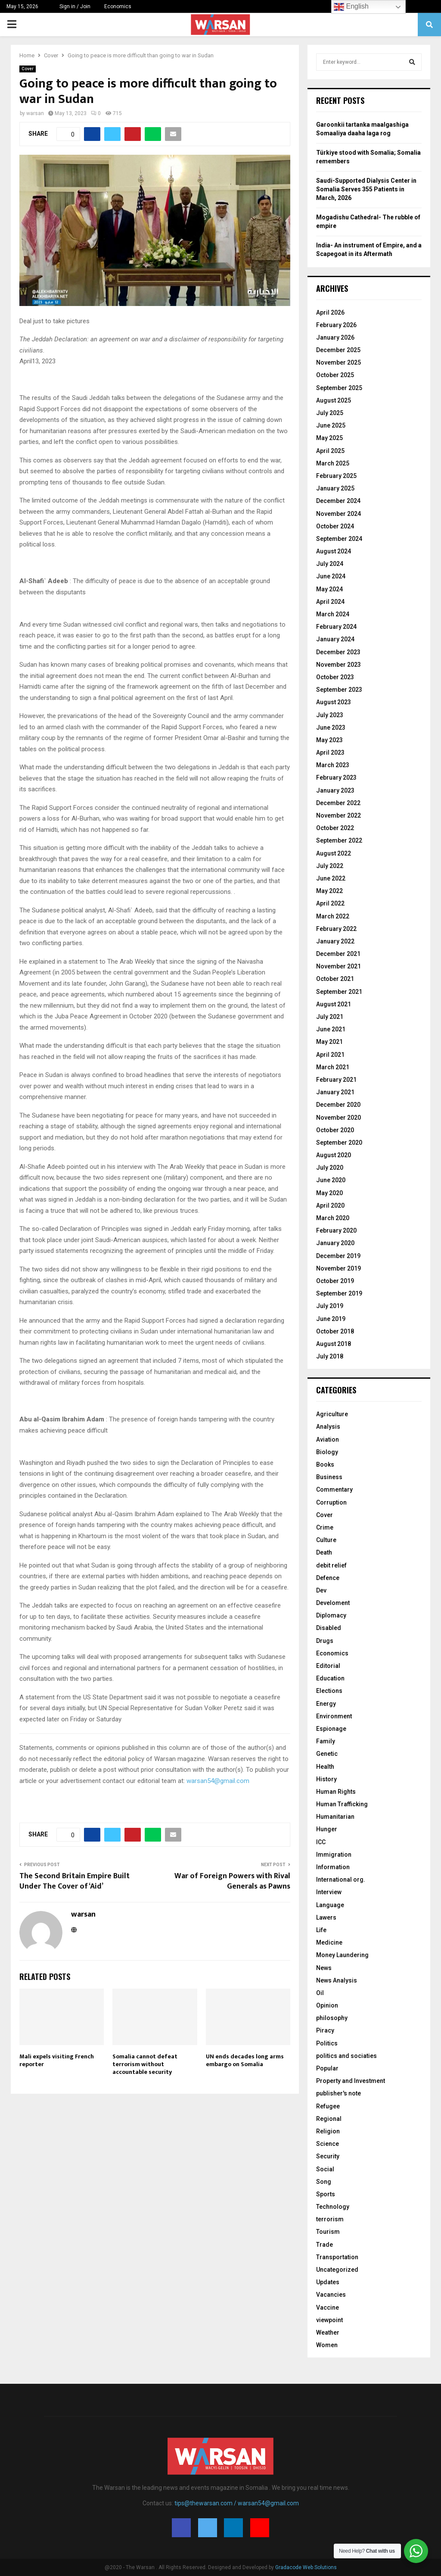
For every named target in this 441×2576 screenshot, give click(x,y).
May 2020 (329, 1193)
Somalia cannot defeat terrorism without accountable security (144, 2064)
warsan (35, 113)
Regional (329, 2118)
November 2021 (338, 966)
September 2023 (339, 689)
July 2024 (329, 563)
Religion (328, 2131)
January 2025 (335, 488)
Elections (329, 1690)
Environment (334, 1716)
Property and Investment (350, 2080)
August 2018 (333, 1343)
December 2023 (338, 652)
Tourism (328, 2231)
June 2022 (330, 878)
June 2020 (330, 1180)
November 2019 (338, 1268)
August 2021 (333, 1004)
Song (323, 2181)
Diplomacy (331, 1615)
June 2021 (330, 1029)
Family (325, 1741)
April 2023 (330, 752)
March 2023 (332, 765)
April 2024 (330, 601)
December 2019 (338, 1255)
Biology (327, 1452)
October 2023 (335, 677)
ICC (321, 1842)
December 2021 (338, 953)
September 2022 (339, 840)
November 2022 (338, 815)
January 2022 (335, 941)
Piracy (325, 2030)
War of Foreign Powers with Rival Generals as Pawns (232, 1881)
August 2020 (333, 1155)
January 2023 (335, 790)
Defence (327, 1577)
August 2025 (333, 400)
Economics (117, 6)
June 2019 (330, 1318)
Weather (327, 2332)
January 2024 (335, 639)
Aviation (327, 1439)
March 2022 (332, 916)
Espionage (331, 1728)
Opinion (327, 2005)
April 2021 (330, 1054)
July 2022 (329, 865)
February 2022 (336, 928)
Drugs (324, 1640)
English (351, 7)
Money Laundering (342, 1955)
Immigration (333, 1854)
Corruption (331, 1502)
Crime (324, 1527)
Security (327, 2156)
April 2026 (330, 312)
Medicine (329, 1942)
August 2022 (333, 853)
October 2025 (335, 375)
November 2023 (338, 664)
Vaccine (327, 2307)
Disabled (328, 1627)
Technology (332, 2206)
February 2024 (336, 626)
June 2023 (330, 727)
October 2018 (335, 1331)
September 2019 (339, 1293)
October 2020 (335, 1130)
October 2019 (335, 1280)
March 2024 (332, 614)
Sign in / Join (71, 6)
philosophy (332, 2017)
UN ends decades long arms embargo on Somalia (245, 2060)
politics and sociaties (346, 2055)
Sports (325, 2194)
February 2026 (336, 325)
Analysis (328, 1426)
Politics (327, 2043)
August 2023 (333, 702)
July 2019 (329, 1305)
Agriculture (332, 1414)
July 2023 (329, 715)
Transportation (337, 2257)
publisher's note (338, 2093)
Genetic (327, 1753)
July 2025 (329, 412)
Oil (320, 1992)
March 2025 (332, 463)
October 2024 (335, 526)
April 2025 (330, 450)
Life (321, 1930)
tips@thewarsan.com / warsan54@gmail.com (236, 2503)
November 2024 (338, 513)
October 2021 (335, 978)
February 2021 (336, 1079)
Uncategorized (337, 2269)
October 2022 (335, 827)
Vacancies (331, 2294)
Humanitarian (335, 1816)
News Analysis (336, 1980)
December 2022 (338, 802)
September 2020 (339, 1142)
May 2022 (329, 890)
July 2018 (329, 1356)
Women (327, 2345)
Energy (326, 1703)
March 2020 (332, 1218)
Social (325, 2169)
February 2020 (336, 1230)
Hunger (326, 1829)
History (326, 1779)
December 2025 (338, 350)
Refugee (328, 2106)
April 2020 (330, 1205)
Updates (327, 2282)
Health (325, 1766)
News (324, 1967)
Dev (321, 1590)
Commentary (334, 1489)
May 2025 (329, 437)
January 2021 (335, 1092)
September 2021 (339, 991)
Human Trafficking (342, 1804)
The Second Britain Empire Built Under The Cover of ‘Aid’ (74, 1881)
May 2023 (329, 740)
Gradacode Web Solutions (306, 2567)
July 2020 (329, 1167)
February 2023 (336, 777)
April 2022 (330, 903)
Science (327, 2143)
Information (333, 1867)
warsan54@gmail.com (217, 1781)
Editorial (328, 1665)
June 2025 (330, 425)
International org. (340, 1879)
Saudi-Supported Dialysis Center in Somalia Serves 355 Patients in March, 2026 (366, 189)
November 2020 (338, 1117)
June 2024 (330, 576)
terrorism (330, 2219)
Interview (329, 1892)
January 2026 (335, 337)
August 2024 (333, 551)
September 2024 (339, 538)
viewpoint (329, 2320)
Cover (28, 68)
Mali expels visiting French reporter (56, 2060)
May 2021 (329, 1041)
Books (325, 1464)
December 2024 (338, 500)
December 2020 (338, 1104)
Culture (326, 1539)
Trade (324, 2244)
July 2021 (329, 1016)
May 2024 (329, 589)
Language (330, 1905)
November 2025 (338, 362)
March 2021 (332, 1067)
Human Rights (336, 1791)
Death (324, 1552)
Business (329, 1477)
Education (330, 1678)
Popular (327, 2068)
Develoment (333, 1602)
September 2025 (339, 387)
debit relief (331, 1565)
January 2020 (335, 1243)
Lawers (326, 1917)
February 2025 (336, 475)
